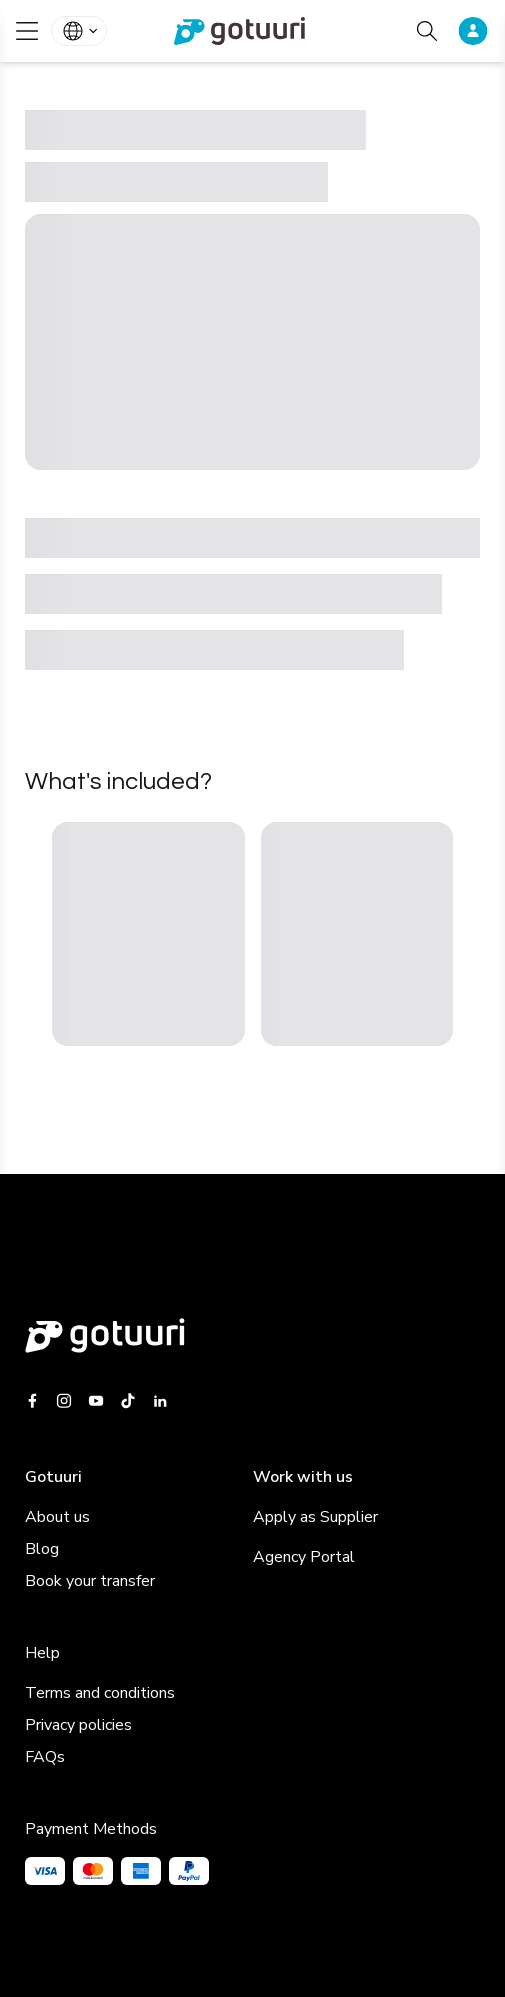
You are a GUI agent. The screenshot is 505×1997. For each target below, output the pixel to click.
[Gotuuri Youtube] (96, 1401)
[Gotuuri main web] (252, 1335)
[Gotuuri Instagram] (64, 1401)
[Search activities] (427, 31)
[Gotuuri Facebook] (36, 1401)
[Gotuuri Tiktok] (128, 1401)
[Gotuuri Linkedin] (160, 1401)
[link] (253, 31)
